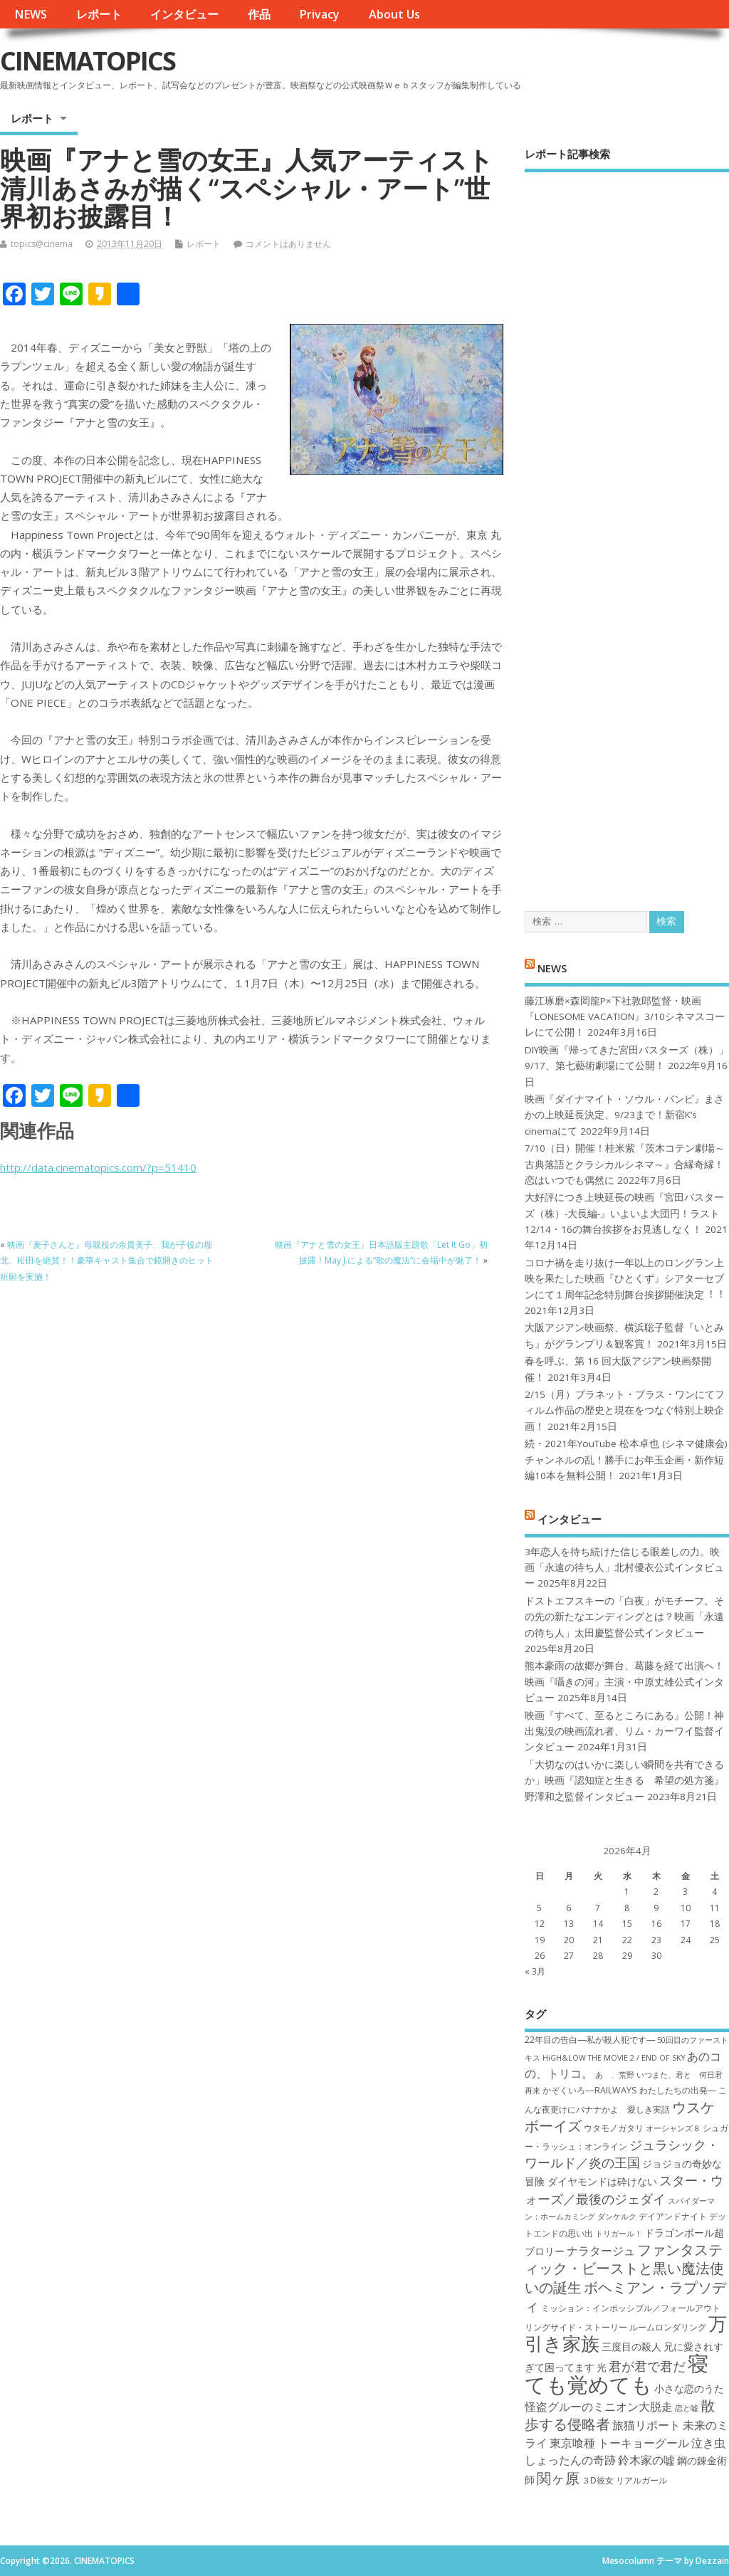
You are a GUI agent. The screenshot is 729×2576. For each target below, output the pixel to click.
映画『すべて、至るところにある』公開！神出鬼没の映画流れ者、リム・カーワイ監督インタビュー (624, 1731)
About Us (394, 14)
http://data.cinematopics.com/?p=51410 (98, 1167)
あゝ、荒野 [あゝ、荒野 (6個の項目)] (614, 2075)
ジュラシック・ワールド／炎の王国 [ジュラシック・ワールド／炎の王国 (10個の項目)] (622, 2153)
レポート (99, 14)
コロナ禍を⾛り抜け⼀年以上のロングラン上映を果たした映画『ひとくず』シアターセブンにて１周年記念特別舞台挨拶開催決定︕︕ (624, 1278)
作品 (259, 14)
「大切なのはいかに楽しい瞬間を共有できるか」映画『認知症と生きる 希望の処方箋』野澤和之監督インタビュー (624, 1780)
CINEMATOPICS (87, 60)
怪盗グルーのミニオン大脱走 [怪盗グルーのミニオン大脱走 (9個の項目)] (599, 2406)
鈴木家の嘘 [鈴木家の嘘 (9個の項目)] (646, 2460)
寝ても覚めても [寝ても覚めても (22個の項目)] (616, 2373)
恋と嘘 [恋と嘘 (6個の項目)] (686, 2408)
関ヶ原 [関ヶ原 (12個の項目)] (558, 2478)
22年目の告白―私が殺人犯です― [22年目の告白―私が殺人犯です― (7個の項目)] (590, 2040)
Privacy (319, 14)
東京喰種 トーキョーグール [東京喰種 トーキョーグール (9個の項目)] (619, 2443)
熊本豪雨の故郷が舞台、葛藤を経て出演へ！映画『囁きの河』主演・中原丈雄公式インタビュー (624, 1681)
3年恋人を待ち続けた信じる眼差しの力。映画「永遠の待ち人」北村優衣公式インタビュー (624, 1567)
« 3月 (535, 1971)
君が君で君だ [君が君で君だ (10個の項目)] (647, 2366)
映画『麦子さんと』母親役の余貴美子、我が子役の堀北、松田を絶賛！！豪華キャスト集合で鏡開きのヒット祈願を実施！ (107, 1261)
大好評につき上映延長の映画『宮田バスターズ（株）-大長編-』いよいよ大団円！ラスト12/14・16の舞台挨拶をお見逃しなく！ (624, 1213)
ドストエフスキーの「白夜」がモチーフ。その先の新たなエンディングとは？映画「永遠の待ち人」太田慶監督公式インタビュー (624, 1616)
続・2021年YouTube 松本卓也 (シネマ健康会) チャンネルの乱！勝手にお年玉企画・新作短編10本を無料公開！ (626, 1459)
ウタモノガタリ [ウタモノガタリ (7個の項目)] (614, 2128)
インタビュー (184, 14)
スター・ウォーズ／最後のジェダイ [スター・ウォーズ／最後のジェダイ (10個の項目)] (624, 2189)
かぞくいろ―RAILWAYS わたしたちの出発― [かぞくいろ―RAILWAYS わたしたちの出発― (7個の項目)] (629, 2090)
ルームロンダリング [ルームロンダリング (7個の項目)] (667, 2327)
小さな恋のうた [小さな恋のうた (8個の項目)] (689, 2388)
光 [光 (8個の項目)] (602, 2367)
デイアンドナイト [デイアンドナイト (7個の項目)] (673, 2216)
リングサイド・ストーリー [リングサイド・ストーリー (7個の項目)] (576, 2327)
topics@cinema (42, 244)
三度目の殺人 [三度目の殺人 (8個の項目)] (631, 2346)
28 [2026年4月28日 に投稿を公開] (598, 1956)
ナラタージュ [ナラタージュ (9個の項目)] (601, 2251)
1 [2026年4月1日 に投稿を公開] (626, 1892)
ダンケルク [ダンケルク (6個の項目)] (616, 2217)
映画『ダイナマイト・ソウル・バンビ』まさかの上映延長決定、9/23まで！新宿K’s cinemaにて (624, 1115)
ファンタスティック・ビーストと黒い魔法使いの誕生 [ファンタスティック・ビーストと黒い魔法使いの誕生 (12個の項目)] (624, 2268)
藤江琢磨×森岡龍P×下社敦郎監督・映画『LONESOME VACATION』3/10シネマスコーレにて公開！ (625, 1016)
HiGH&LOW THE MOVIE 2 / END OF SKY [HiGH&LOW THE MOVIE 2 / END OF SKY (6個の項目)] (613, 2058)
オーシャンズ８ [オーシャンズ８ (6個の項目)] (673, 2128)
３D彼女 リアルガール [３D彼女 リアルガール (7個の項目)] (624, 2480)
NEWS (30, 14)
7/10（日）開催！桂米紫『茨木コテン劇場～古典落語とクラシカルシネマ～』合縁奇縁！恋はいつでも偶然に (625, 1164)
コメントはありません (288, 244)
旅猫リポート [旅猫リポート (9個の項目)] (646, 2425)
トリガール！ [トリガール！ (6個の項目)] (618, 2234)
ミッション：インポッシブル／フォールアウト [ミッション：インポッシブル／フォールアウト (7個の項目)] (630, 2308)
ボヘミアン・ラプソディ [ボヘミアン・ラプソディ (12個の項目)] (625, 2296)
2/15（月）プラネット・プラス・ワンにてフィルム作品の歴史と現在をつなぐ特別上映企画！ (625, 1410)
